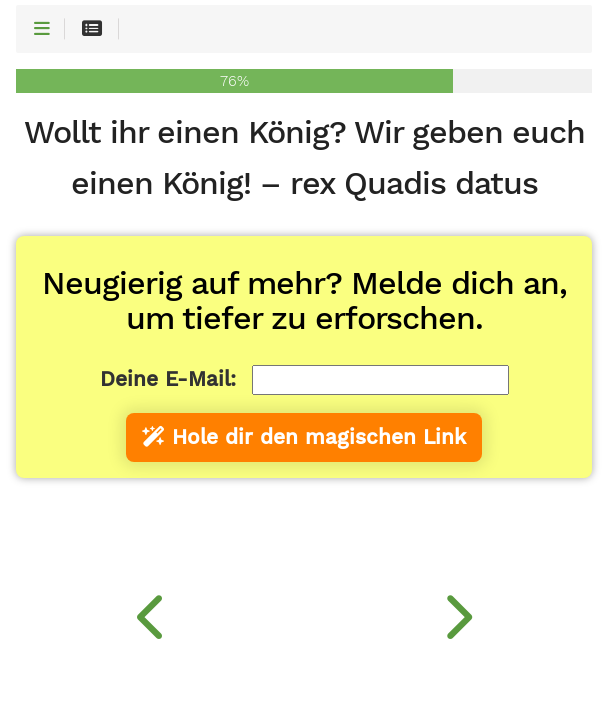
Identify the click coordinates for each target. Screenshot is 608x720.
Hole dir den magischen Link (304, 437)
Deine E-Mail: (168, 379)
